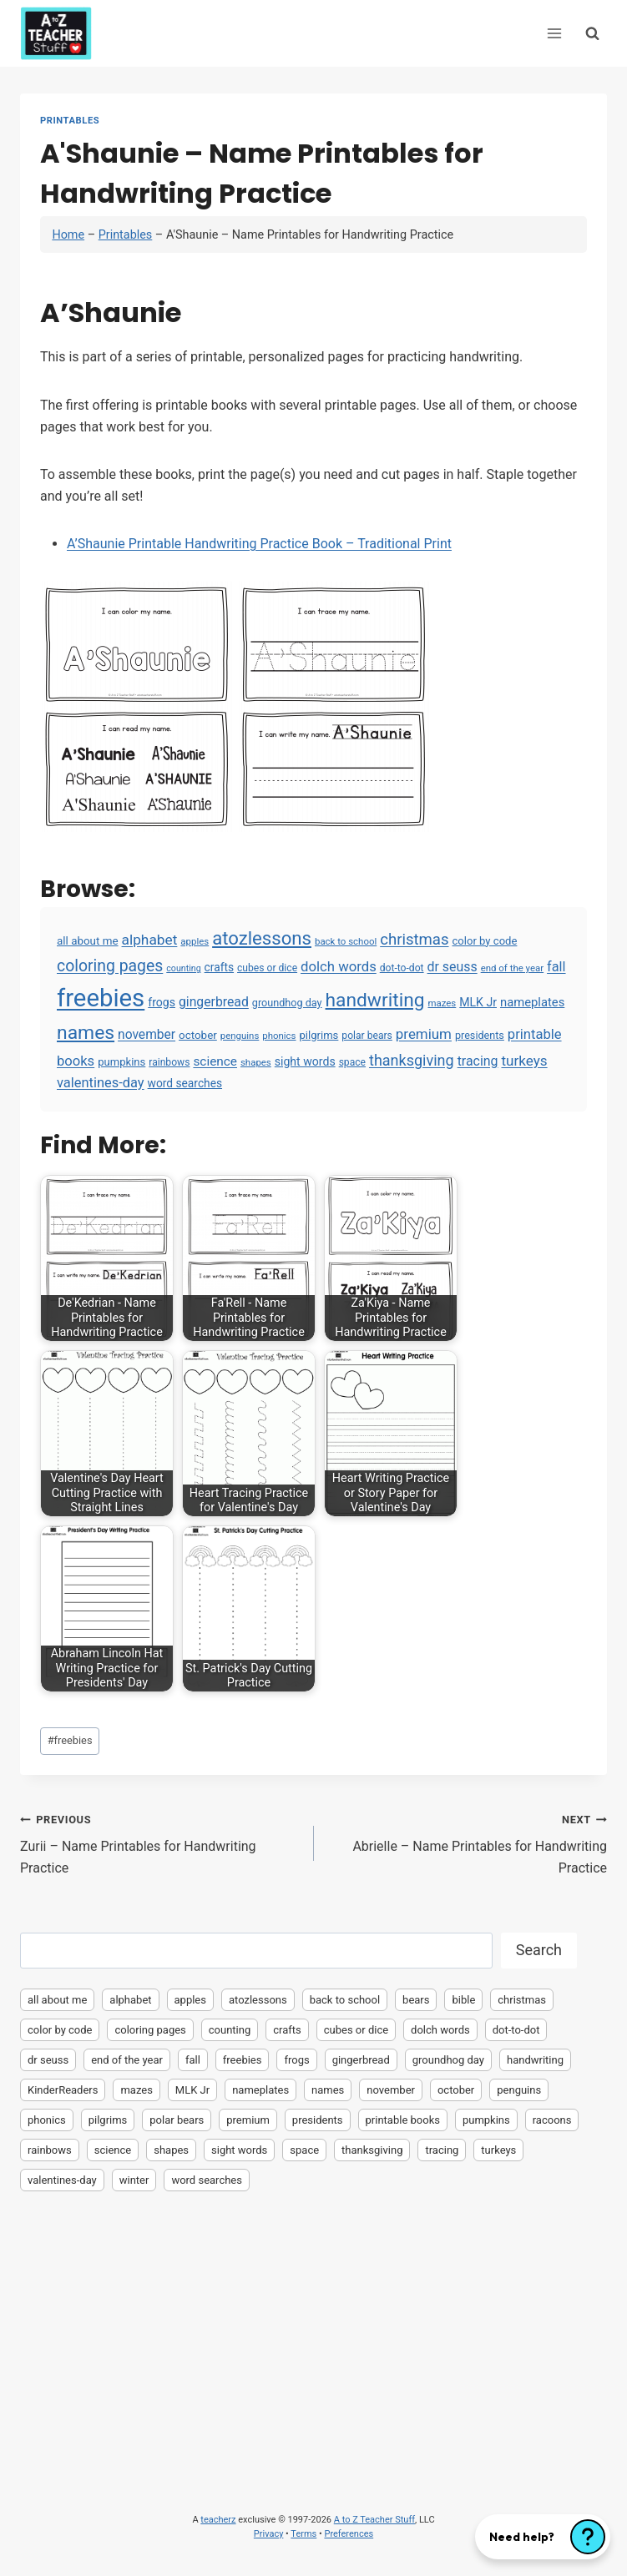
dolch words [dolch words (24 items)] (339, 966)
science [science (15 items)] (215, 1061)
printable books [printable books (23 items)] (403, 2120)
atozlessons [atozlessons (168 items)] (261, 938)
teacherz (217, 2519)
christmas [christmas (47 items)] (414, 939)
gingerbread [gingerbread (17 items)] (214, 1002)
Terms (303, 2533)
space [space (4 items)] (352, 1062)
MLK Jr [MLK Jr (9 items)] (478, 1002)
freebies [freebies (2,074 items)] (100, 998)
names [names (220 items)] (85, 1032)
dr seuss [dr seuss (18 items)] (452, 967)
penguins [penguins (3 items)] (240, 1035)
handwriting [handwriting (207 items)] (375, 1000)
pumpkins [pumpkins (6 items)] (121, 1062)
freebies (70, 1740)
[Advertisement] (313, 2328)
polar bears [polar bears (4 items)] (366, 1035)
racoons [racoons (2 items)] (552, 2120)
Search (539, 1949)
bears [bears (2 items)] (415, 2000)
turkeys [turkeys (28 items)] (524, 1060)
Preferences (348, 2533)
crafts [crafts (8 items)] (219, 967)
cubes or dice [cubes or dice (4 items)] (267, 968)
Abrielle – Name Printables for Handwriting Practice (467, 1842)
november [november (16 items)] (146, 1034)
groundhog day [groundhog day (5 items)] (287, 1002)
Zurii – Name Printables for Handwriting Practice (160, 1842)
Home (68, 235)
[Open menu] (554, 33)
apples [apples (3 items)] (194, 941)
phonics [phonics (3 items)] (279, 1035)
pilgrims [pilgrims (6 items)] (318, 1035)
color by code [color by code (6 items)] (484, 941)
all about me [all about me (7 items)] (88, 941)
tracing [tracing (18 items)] (478, 1061)
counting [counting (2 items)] (183, 968)
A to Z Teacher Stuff (374, 2519)
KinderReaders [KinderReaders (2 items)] (63, 2090)
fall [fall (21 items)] (556, 967)
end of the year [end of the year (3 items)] (512, 968)
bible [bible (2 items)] (463, 2000)
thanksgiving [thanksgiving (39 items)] (411, 1060)
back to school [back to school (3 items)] (346, 941)
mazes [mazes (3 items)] (441, 1003)
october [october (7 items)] (198, 1035)
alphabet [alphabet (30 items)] (150, 939)
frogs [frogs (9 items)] (161, 1002)
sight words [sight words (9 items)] (305, 1061)
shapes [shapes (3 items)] (255, 1062)
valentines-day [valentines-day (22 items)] (100, 1083)
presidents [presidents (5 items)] (479, 1035)
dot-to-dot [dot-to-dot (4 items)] (402, 968)
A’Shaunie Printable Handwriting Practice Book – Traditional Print (259, 544)
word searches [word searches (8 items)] (185, 1083)
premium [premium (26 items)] (424, 1034)
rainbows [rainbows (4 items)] (169, 1062)
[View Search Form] (592, 33)
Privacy (269, 2533)
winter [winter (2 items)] (134, 2180)
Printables (69, 120)
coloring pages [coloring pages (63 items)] (110, 965)
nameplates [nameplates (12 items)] (532, 1002)
